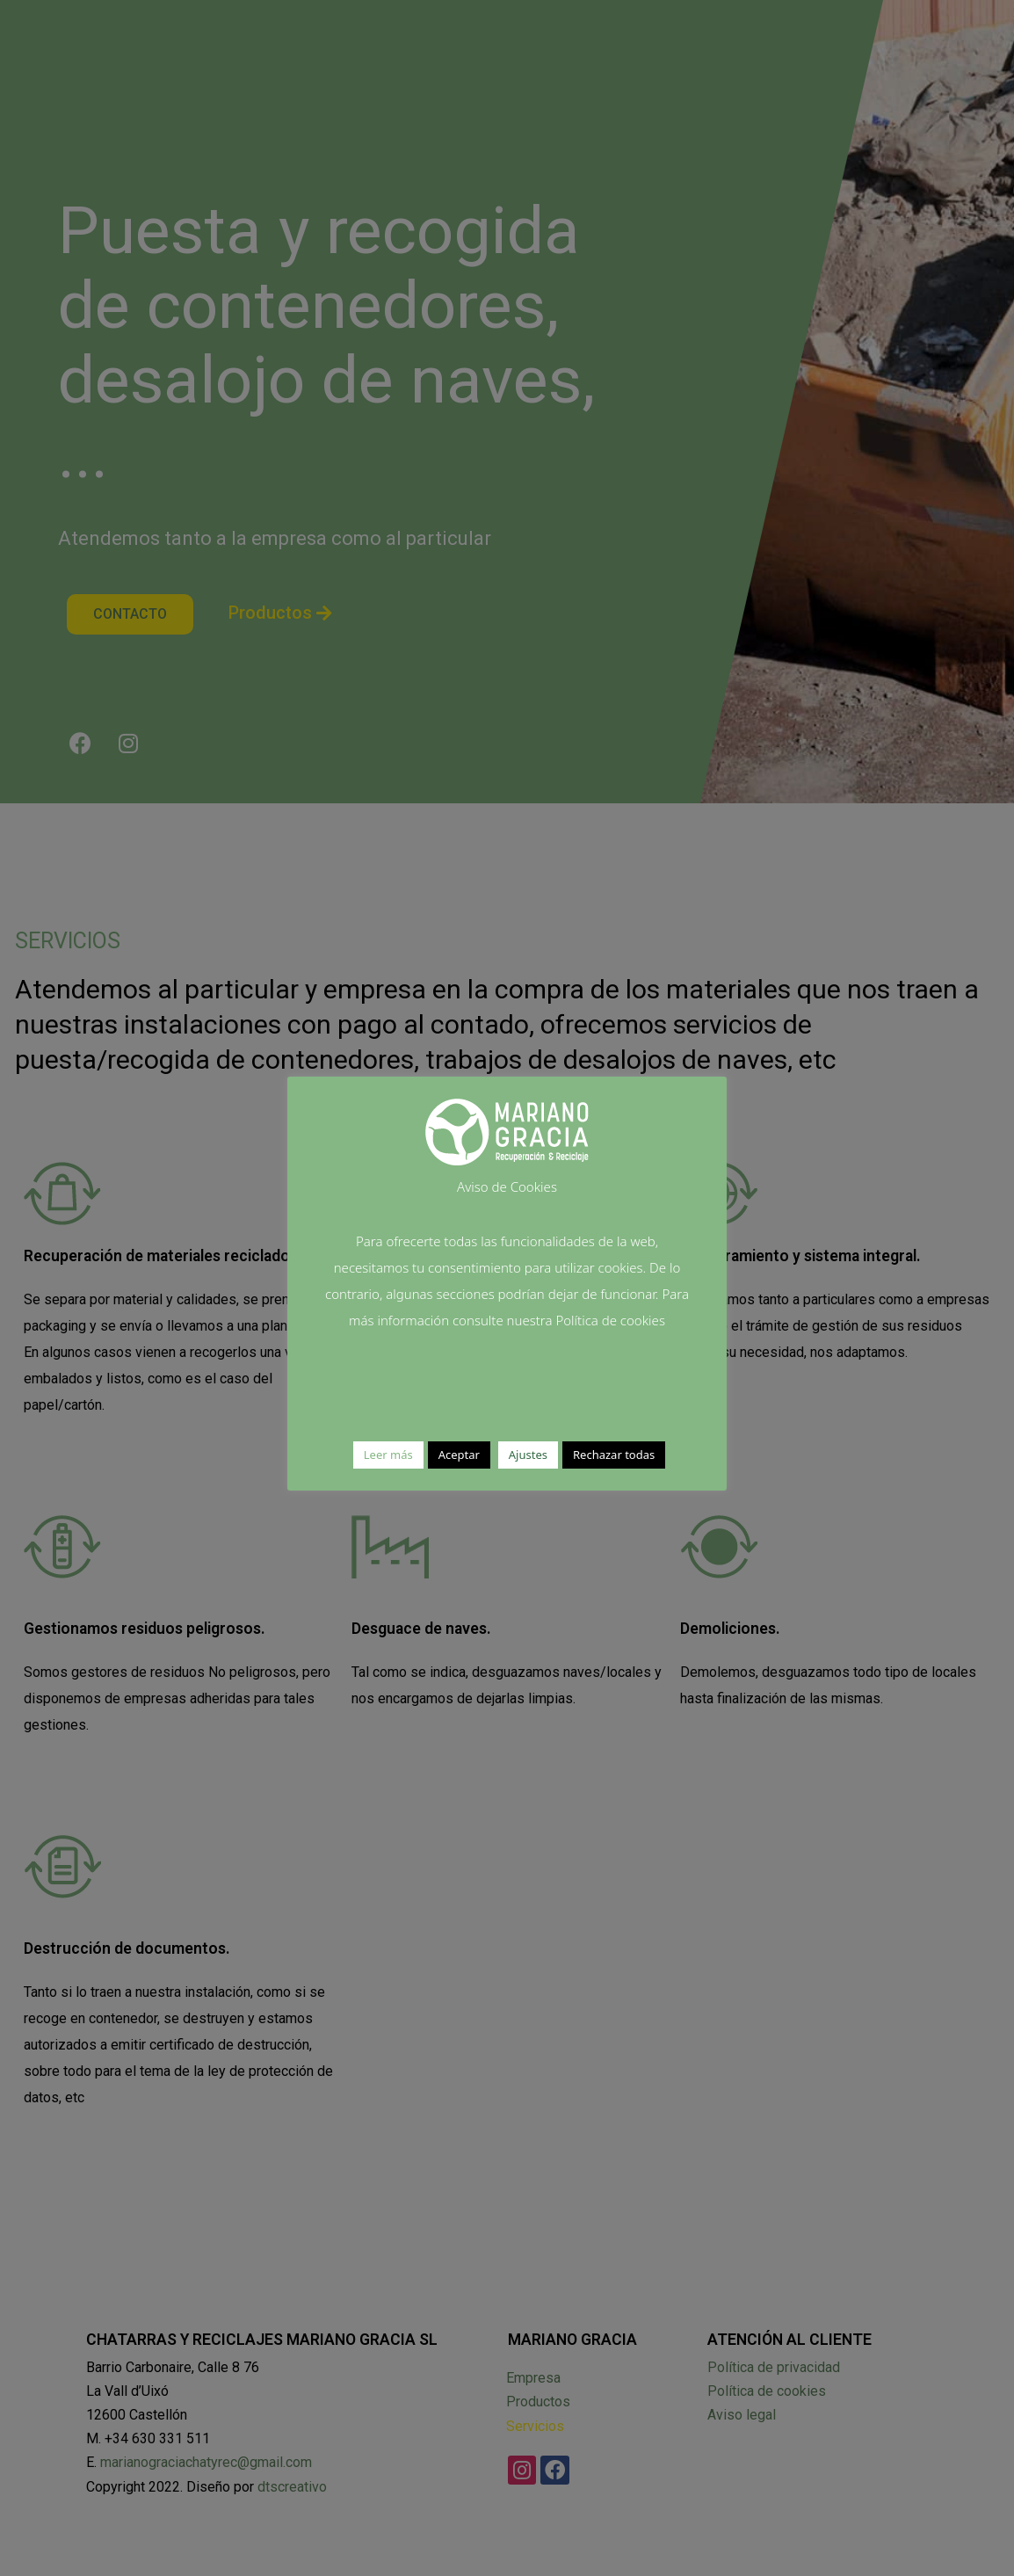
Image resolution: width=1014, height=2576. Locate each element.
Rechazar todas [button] (614, 1454)
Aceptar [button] (459, 1454)
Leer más (388, 1454)
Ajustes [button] (528, 1454)
